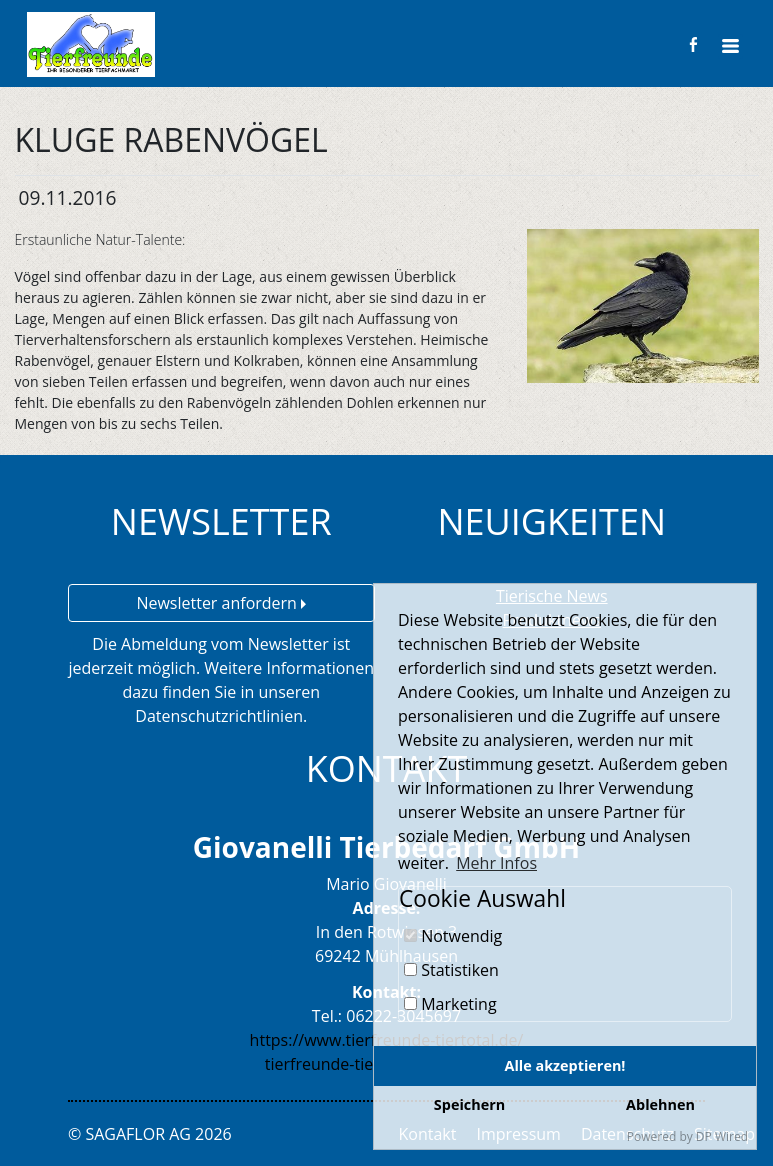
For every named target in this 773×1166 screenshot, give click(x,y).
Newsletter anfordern (221, 603)
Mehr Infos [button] (496, 863)
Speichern (469, 1104)
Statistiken (451, 970)
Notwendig (453, 936)
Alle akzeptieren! (565, 1065)
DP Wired (722, 1136)
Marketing (450, 1004)
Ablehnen (660, 1104)
